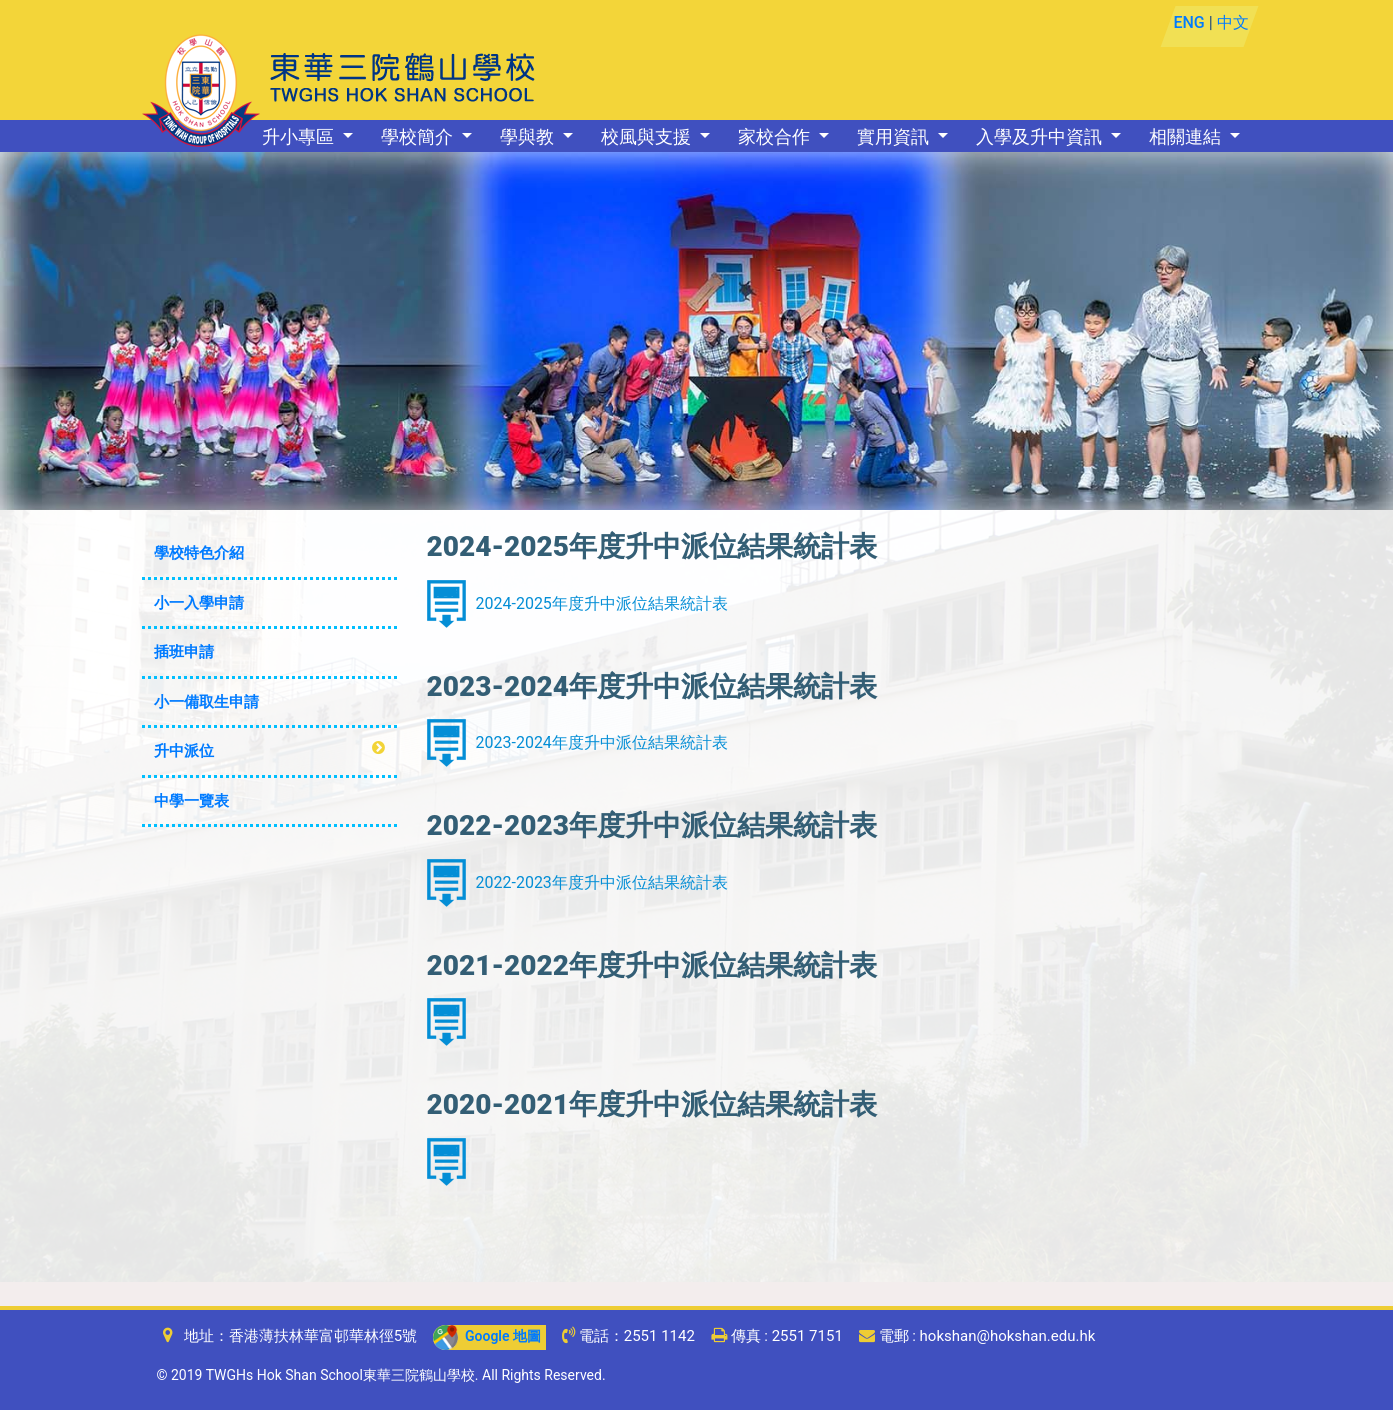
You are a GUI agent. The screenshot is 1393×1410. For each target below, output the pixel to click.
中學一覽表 (191, 801)
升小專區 (300, 136)
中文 (1233, 22)
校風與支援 (648, 136)
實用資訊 (895, 136)
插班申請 (184, 652)
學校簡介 (419, 136)
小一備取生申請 (206, 702)
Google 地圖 (487, 1336)
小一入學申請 (199, 603)
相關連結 (1187, 136)
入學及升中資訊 (1041, 136)
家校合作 (776, 136)
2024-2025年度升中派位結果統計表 (602, 603)
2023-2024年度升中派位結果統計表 (602, 742)
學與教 (529, 136)
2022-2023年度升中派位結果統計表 (602, 882)
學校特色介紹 (199, 553)
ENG (1189, 22)
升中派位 (184, 751)
